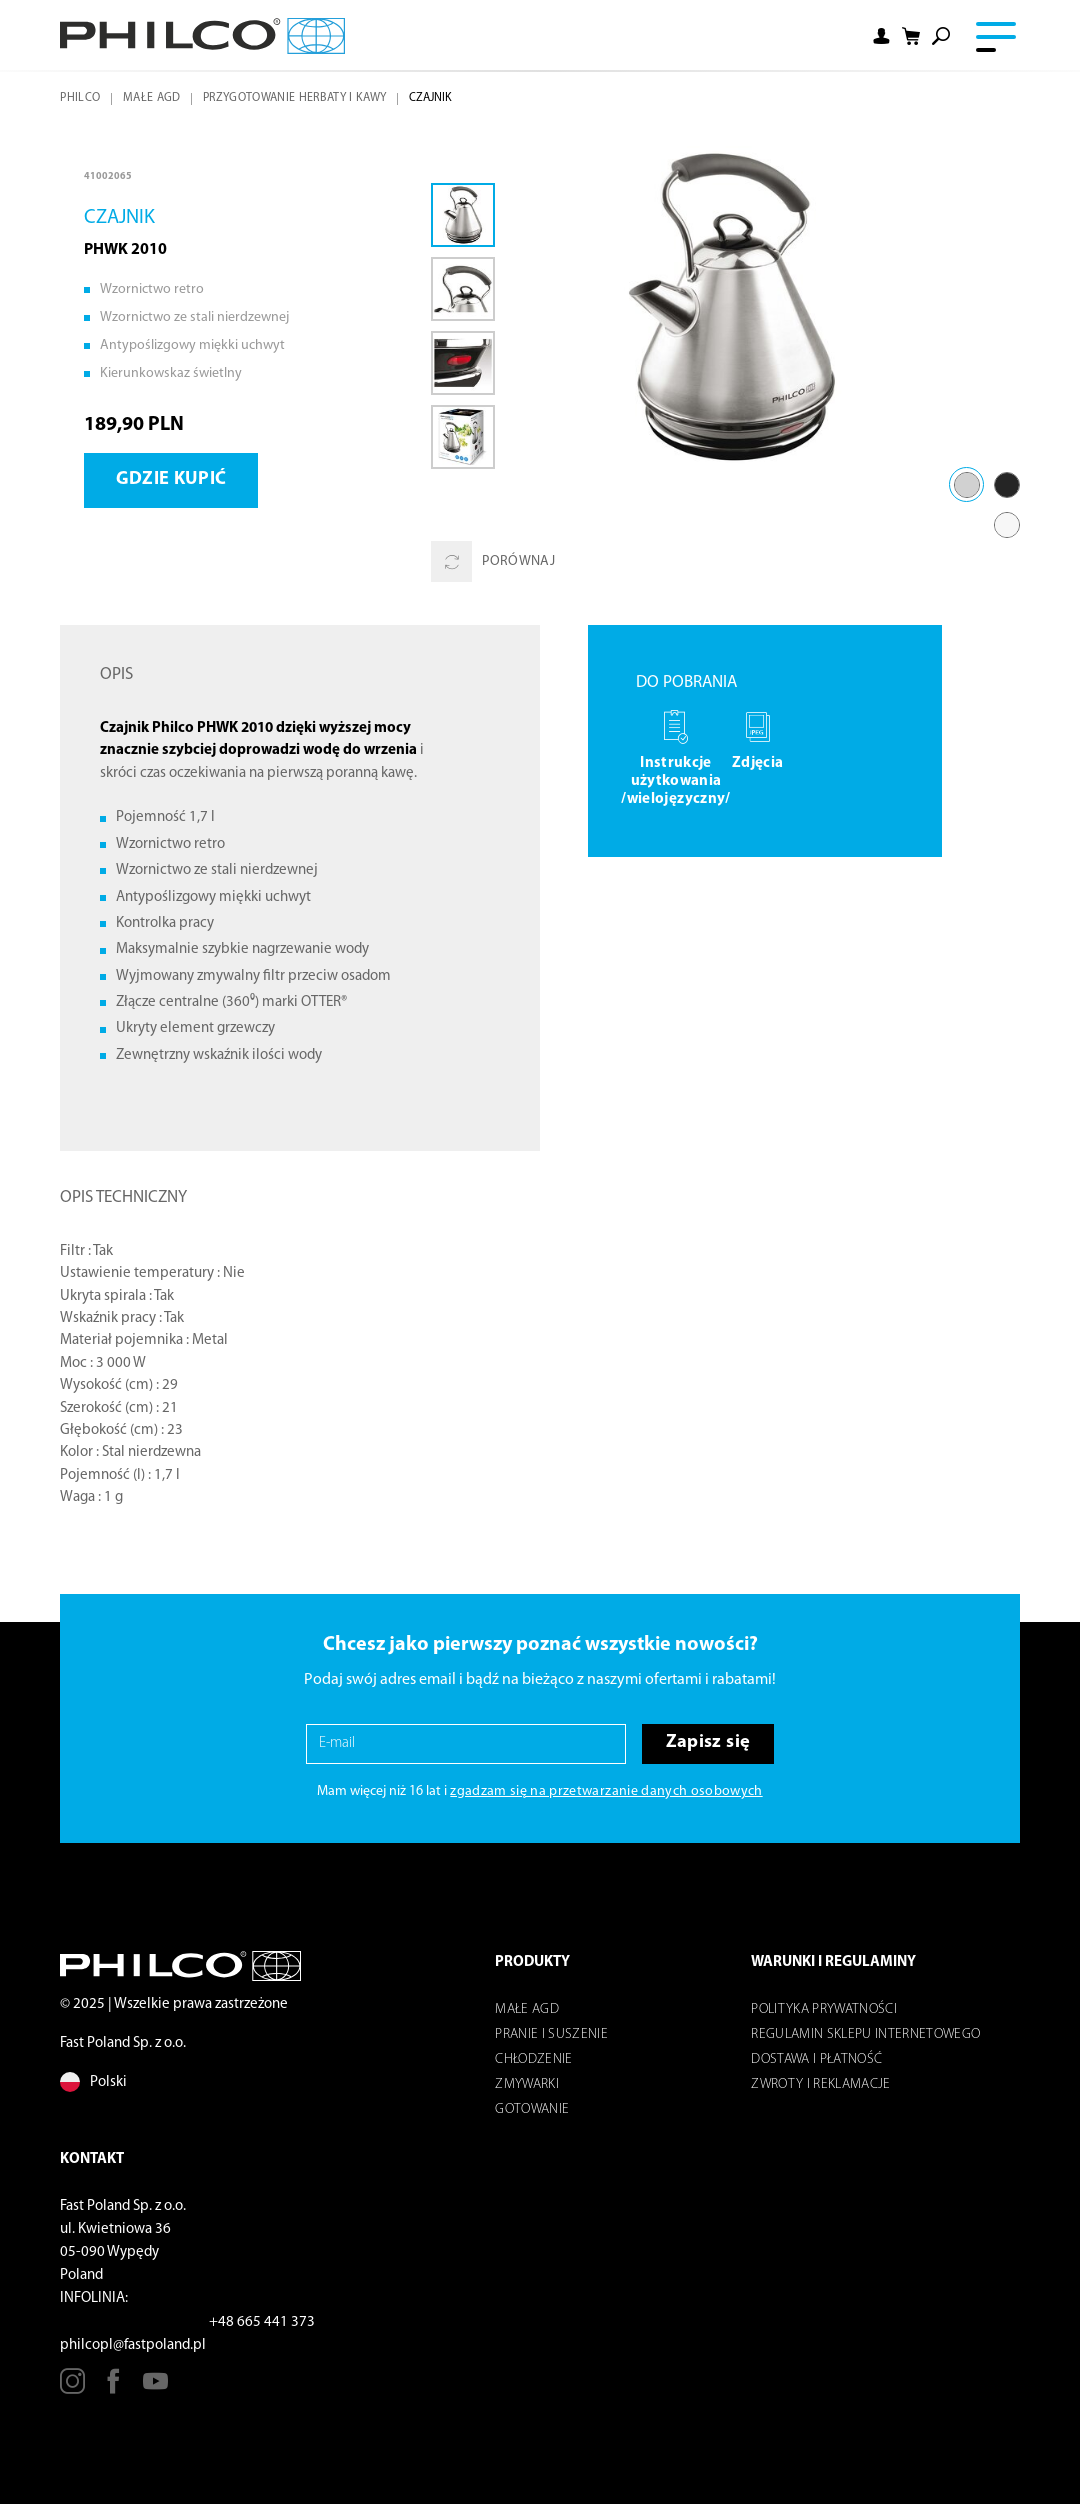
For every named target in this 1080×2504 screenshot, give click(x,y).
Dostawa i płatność (816, 2059)
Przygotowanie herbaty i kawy (295, 98)
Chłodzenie (533, 2059)
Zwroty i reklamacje (820, 2084)
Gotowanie (532, 2109)
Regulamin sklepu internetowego (865, 2034)
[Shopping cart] (911, 36)
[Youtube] (155, 2388)
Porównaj (493, 561)
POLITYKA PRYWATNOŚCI (824, 2009)
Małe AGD (152, 98)
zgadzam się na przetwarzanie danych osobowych (606, 1791)
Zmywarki (527, 2084)
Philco (80, 98)
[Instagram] (72, 2388)
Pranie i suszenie (551, 2034)
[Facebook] (113, 2388)
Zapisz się (708, 1742)
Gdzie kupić (171, 479)
